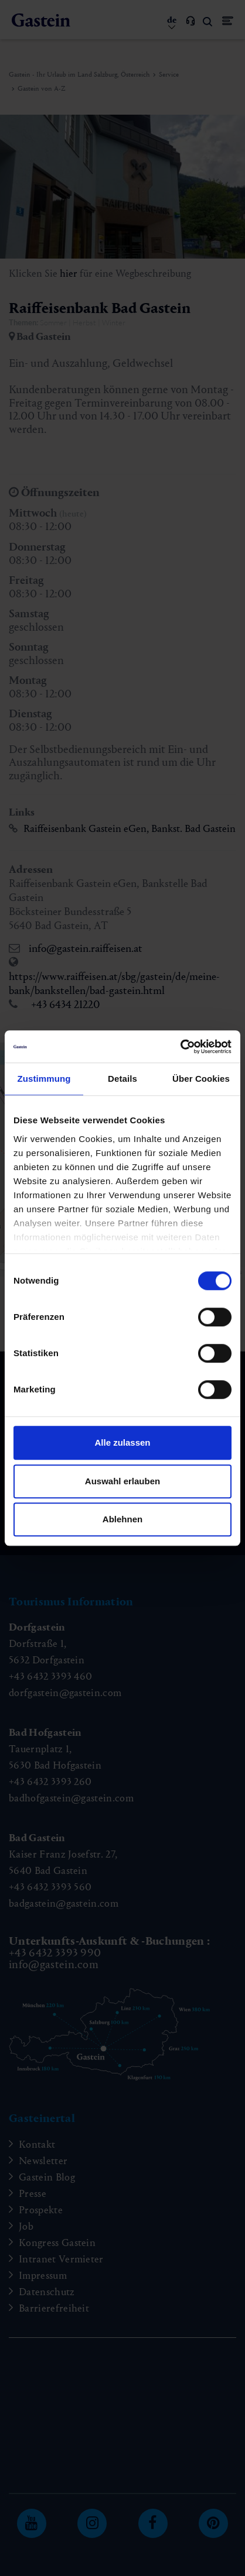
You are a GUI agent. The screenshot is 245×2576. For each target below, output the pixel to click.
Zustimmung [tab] (44, 1079)
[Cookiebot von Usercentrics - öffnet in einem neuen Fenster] (180, 1046)
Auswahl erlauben (122, 1481)
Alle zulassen (122, 1442)
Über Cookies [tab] (201, 1079)
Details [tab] (122, 1079)
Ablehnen (122, 1519)
